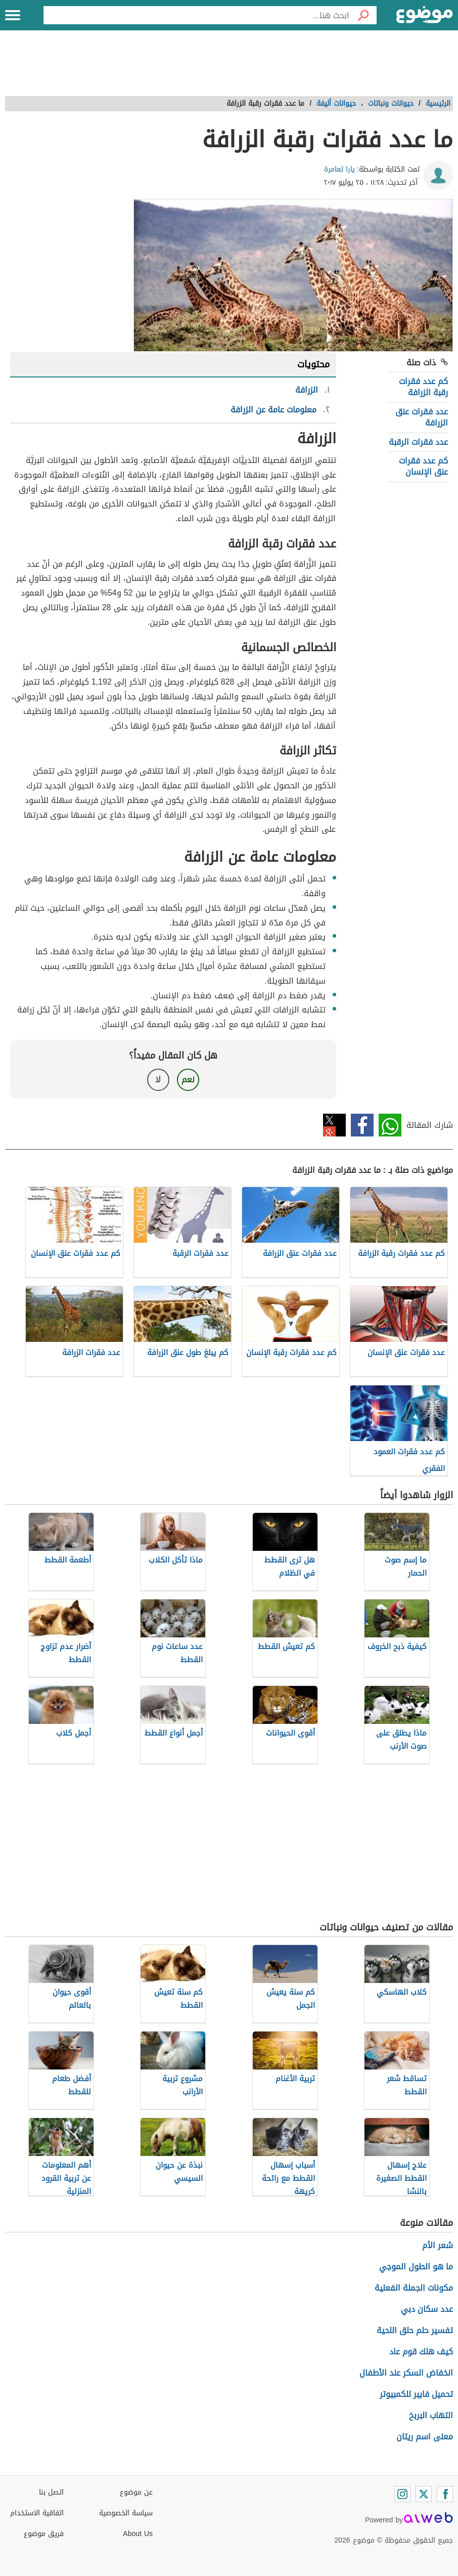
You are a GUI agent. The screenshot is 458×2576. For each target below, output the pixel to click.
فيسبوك (362, 1125)
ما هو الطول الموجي (416, 2266)
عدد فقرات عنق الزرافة (421, 417)
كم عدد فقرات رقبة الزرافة (423, 386)
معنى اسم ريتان (424, 2436)
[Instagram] (402, 2494)
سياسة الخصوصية (126, 2513)
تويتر (334, 1125)
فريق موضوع (44, 2534)
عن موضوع (136, 2492)
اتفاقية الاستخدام (37, 2513)
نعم (188, 1079)
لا (158, 1079)
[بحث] (363, 15)
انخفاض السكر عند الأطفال (406, 2373)
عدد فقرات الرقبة (418, 442)
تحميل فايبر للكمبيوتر (416, 2394)
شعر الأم (437, 2245)
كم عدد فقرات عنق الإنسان (423, 466)
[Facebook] (445, 2494)
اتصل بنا (51, 2492)
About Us (138, 2534)
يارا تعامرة (339, 169)
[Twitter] (424, 2494)
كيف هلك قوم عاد (421, 2351)
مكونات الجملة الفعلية (414, 2288)
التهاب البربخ (431, 2415)
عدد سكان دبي (427, 2309)
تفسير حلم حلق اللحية (415, 2330)
